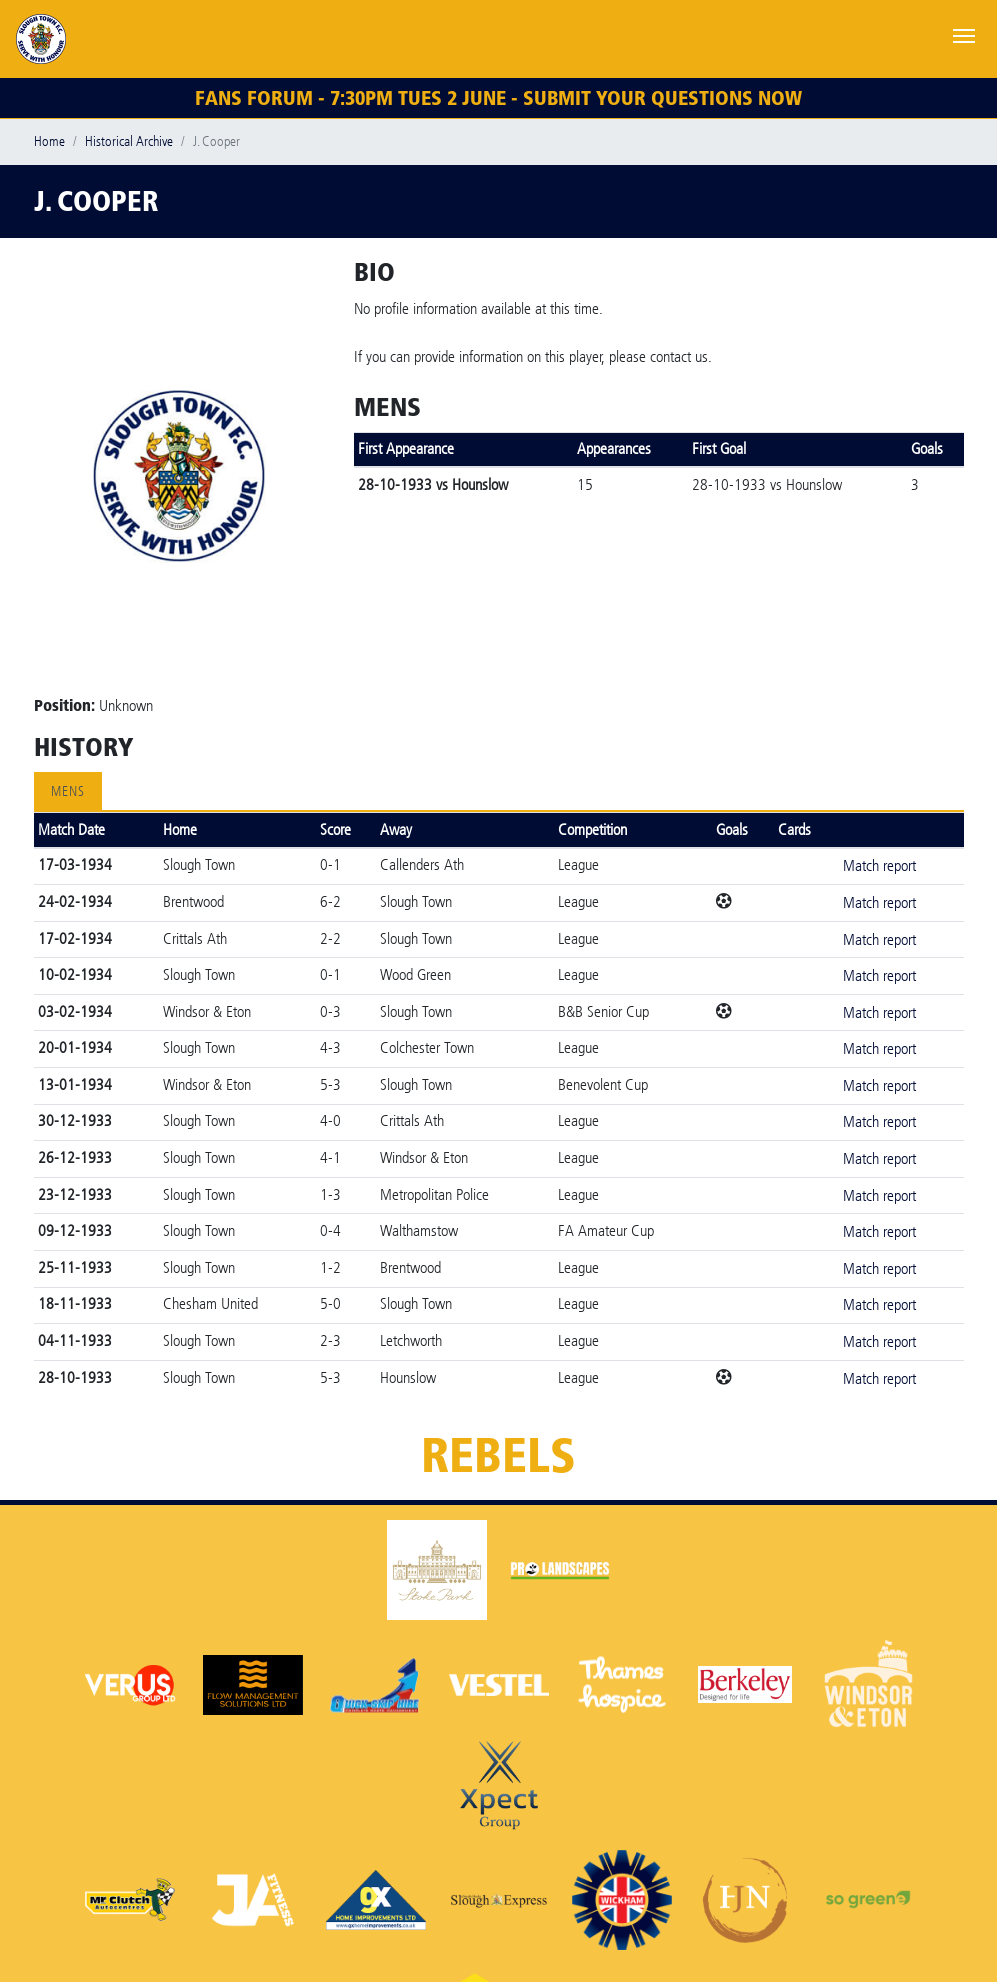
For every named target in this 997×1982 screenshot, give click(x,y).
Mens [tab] (68, 791)
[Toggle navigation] (964, 34)
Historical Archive (129, 141)
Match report (879, 865)
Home (49, 141)
